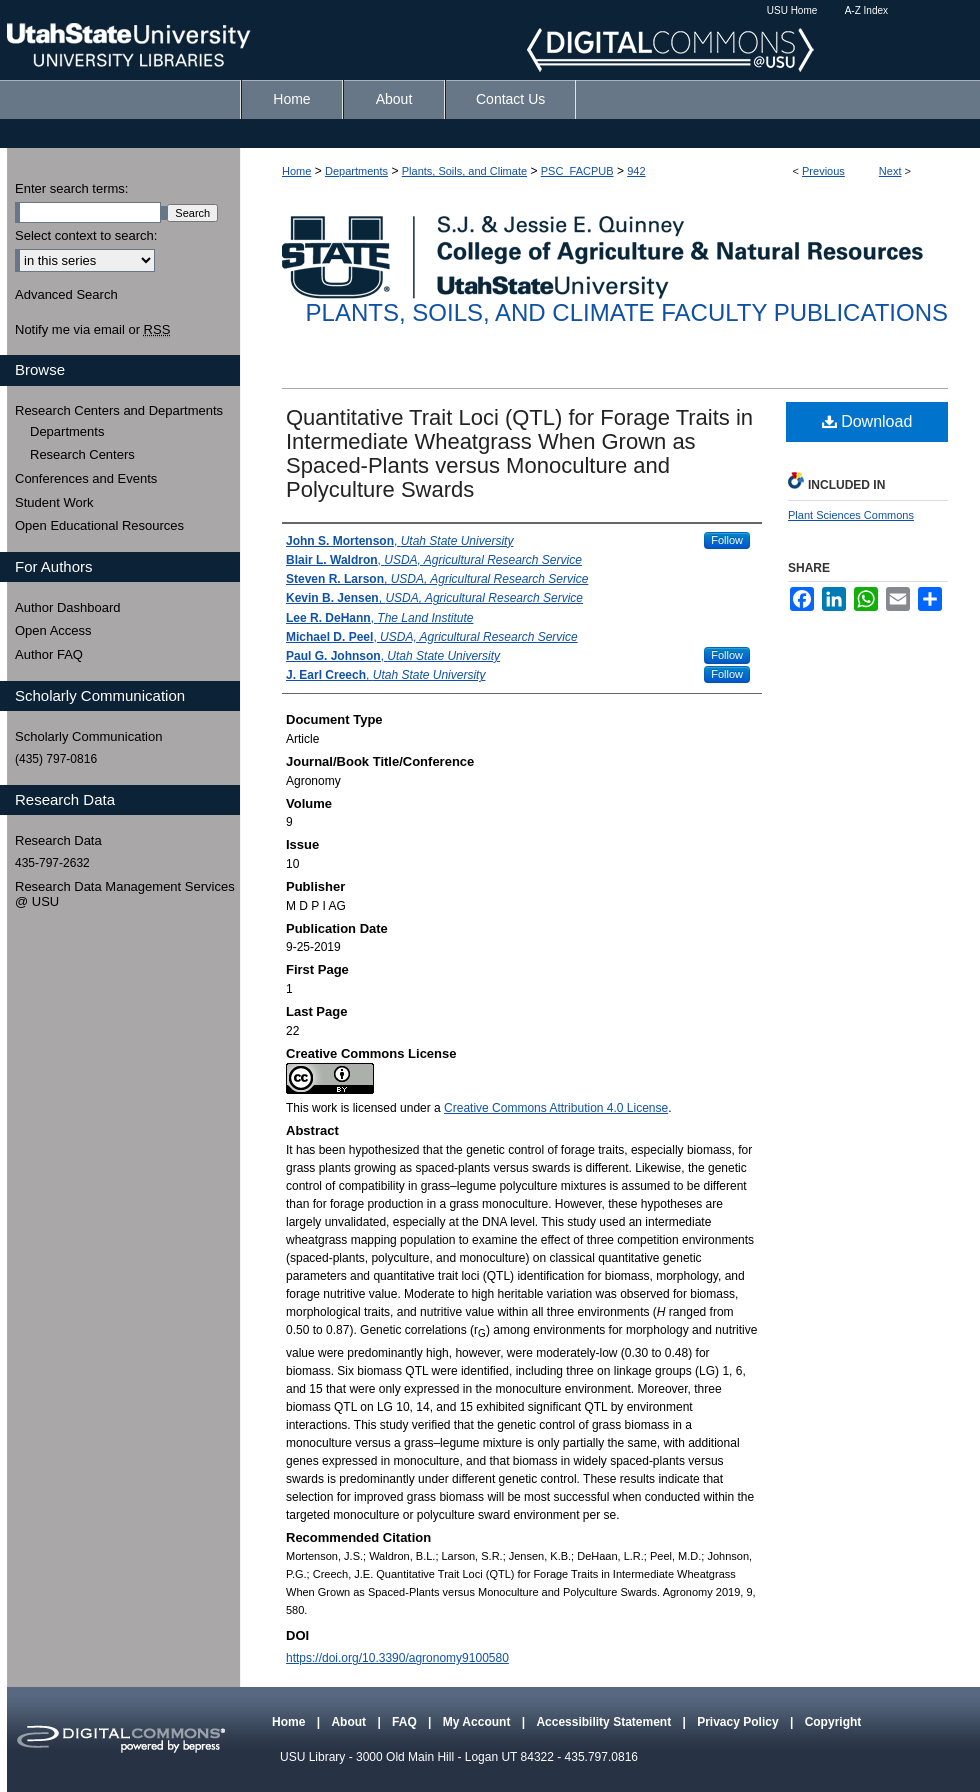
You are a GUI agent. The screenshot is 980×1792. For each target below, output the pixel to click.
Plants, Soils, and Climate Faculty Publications (627, 312)
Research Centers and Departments (119, 410)
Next (890, 171)
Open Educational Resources (99, 525)
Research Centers (82, 454)
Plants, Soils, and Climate (464, 171)
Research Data (58, 840)
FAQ (406, 1722)
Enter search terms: (71, 188)
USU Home (792, 10)
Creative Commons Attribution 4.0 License (556, 1108)
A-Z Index (866, 10)
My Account (478, 1722)
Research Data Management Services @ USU (125, 894)
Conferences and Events (86, 478)
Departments (356, 171)
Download (867, 421)
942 (636, 171)
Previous (823, 171)
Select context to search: (86, 235)
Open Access (53, 630)
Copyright (833, 1722)
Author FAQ (49, 654)
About (350, 1722)
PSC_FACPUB (577, 171)
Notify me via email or (92, 330)
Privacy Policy (739, 1722)
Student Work (54, 502)
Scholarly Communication (88, 736)
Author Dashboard (68, 607)
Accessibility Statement (605, 1722)
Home (296, 171)
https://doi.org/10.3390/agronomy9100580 (397, 1658)
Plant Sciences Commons (851, 515)
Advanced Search (66, 294)
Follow (727, 540)
